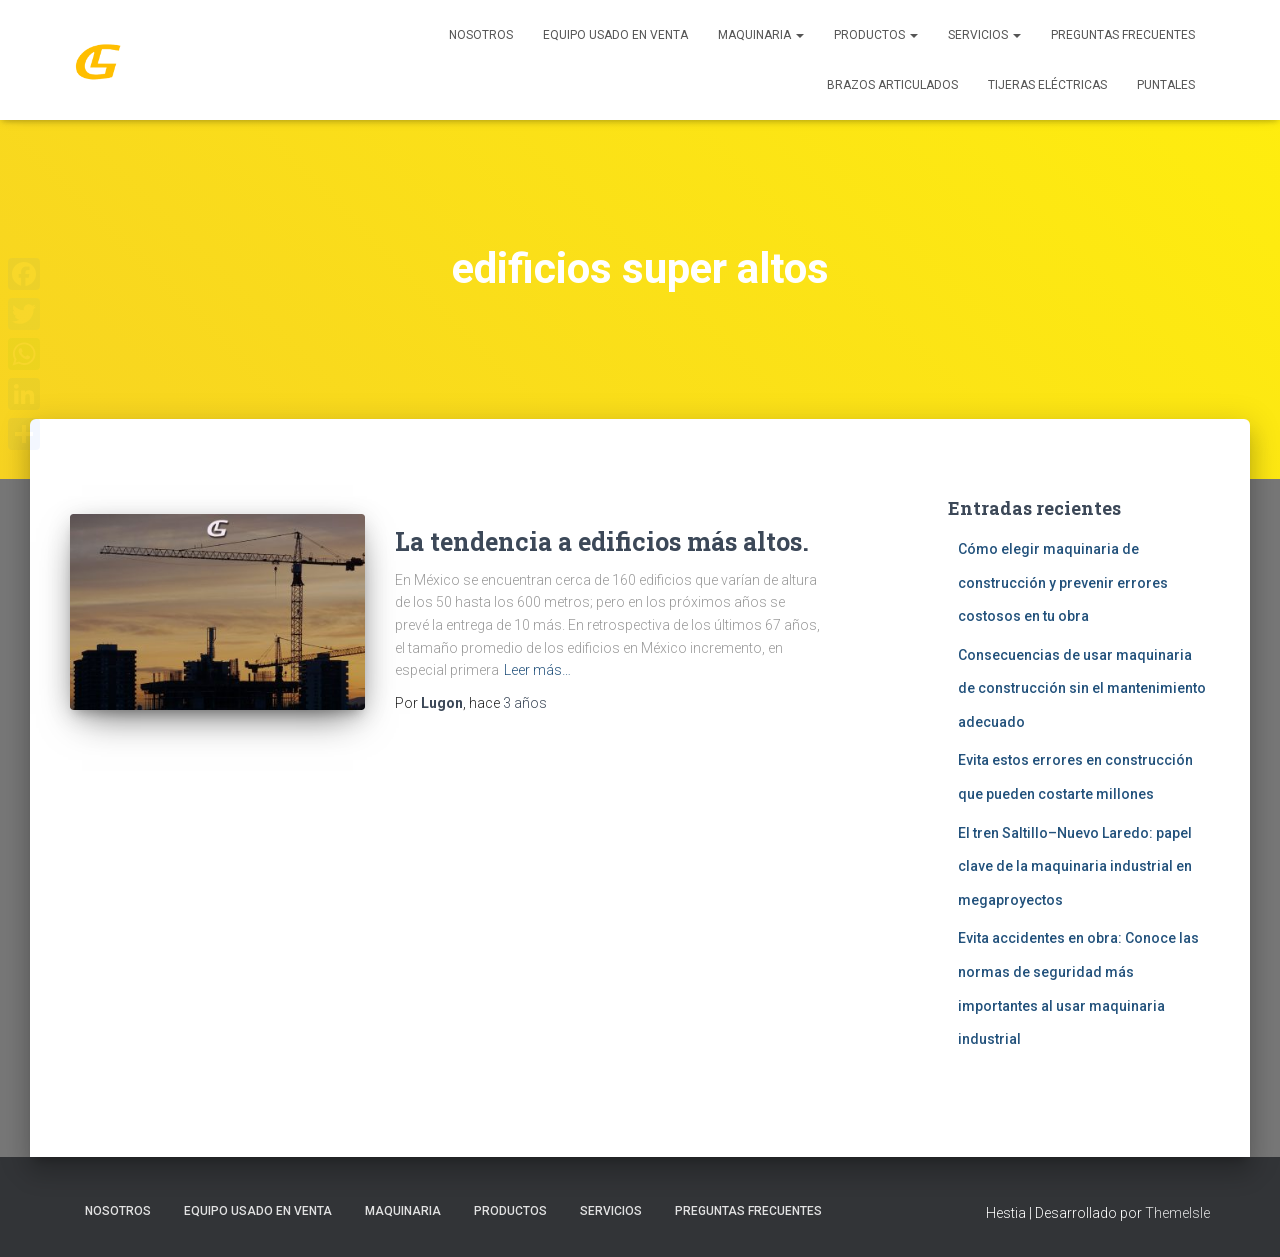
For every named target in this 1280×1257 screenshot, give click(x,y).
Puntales (1166, 85)
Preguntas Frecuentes (1123, 35)
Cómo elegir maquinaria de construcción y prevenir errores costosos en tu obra (1063, 582)
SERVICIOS (984, 35)
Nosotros (481, 35)
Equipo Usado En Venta (615, 35)
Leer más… (537, 670)
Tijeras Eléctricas (1047, 85)
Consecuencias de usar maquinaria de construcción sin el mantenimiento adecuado (1082, 688)
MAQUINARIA (761, 35)
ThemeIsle (1177, 1213)
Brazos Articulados (892, 85)
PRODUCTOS (876, 35)
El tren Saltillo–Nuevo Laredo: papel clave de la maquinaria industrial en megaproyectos (1075, 866)
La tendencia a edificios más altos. (602, 541)
